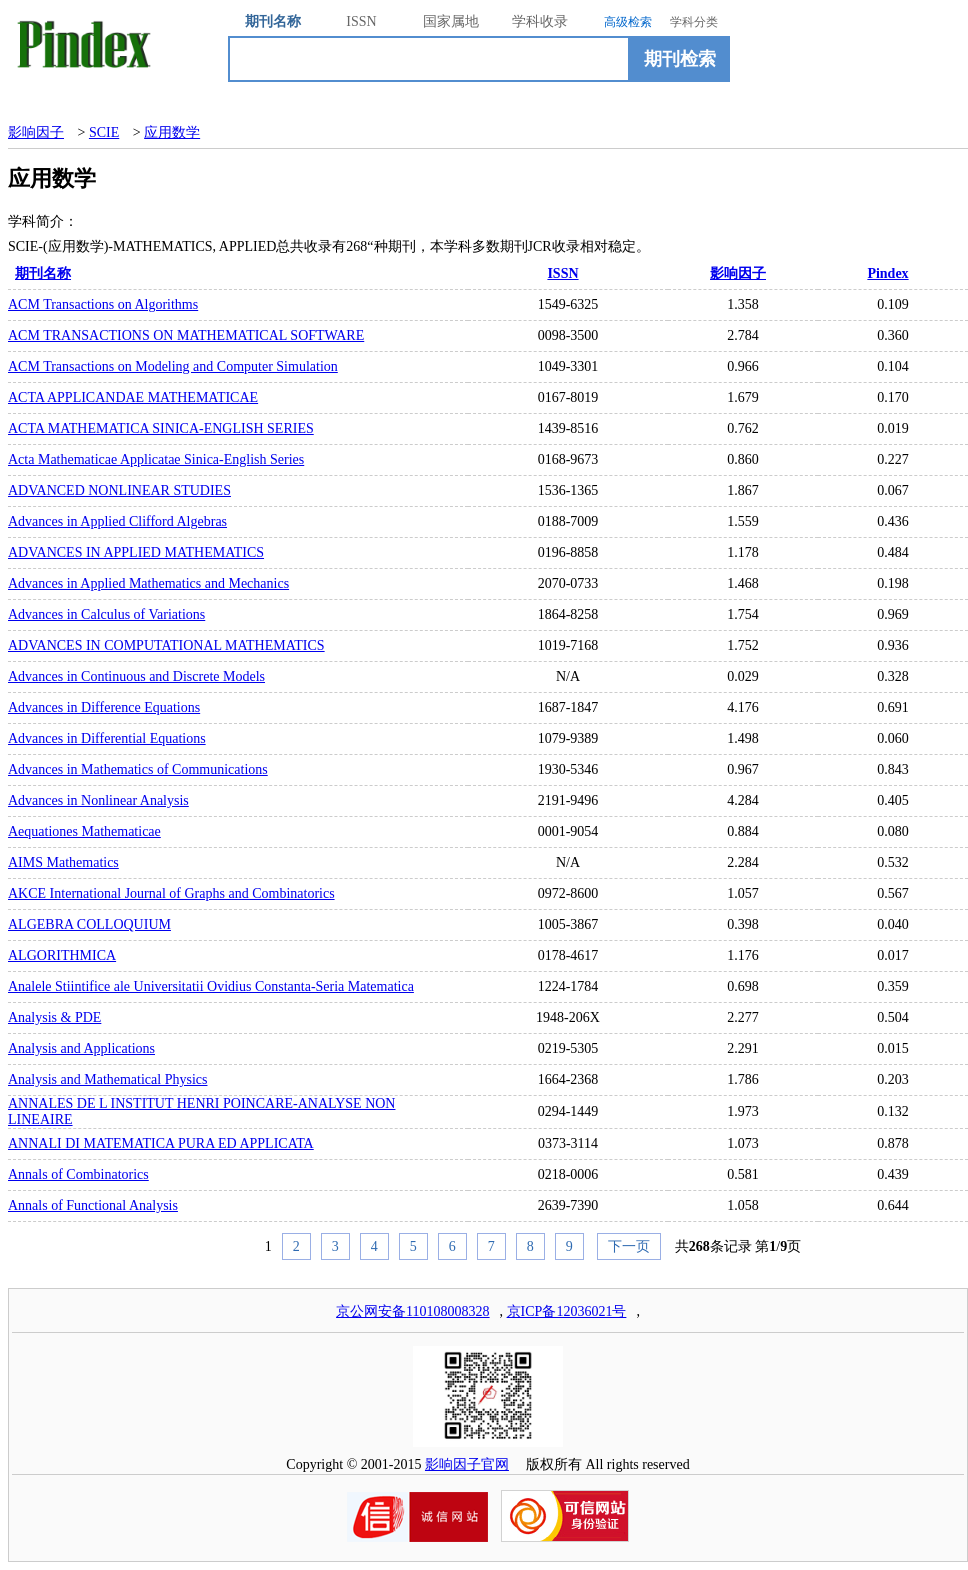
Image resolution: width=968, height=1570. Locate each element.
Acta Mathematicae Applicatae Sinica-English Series (156, 459)
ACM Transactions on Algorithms (103, 304)
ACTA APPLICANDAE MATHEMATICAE (133, 397)
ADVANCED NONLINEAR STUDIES (119, 490)
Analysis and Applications (81, 1048)
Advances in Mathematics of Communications (138, 769)
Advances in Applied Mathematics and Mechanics (148, 583)
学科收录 (540, 21)
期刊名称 (273, 21)
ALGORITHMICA (62, 955)
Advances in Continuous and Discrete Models (136, 676)
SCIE (104, 132)
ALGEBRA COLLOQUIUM (89, 924)
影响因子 (36, 132)
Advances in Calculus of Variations (106, 614)
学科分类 (694, 22)
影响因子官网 (467, 1464)
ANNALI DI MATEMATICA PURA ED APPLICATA (161, 1143)
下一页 (629, 1246)
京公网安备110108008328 (412, 1311)
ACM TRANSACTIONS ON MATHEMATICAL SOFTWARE (186, 335)
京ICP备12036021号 (567, 1311)
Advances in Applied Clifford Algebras (117, 521)
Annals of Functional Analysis (93, 1205)
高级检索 (628, 22)
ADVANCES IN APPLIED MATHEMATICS (136, 552)
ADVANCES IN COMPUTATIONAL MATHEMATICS (166, 645)
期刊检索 (680, 59)
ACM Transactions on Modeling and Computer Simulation (173, 366)
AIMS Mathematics (63, 862)
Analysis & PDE (54, 1017)
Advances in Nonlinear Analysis (98, 800)
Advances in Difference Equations (104, 707)
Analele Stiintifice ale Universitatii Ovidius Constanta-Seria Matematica (211, 986)
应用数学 (172, 132)
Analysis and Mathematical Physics (107, 1079)
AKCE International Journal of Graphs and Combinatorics (171, 893)
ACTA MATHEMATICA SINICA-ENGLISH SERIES (161, 428)
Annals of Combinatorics (78, 1174)
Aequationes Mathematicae (84, 831)
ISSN (361, 21)
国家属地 (451, 21)
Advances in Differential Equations (107, 738)
